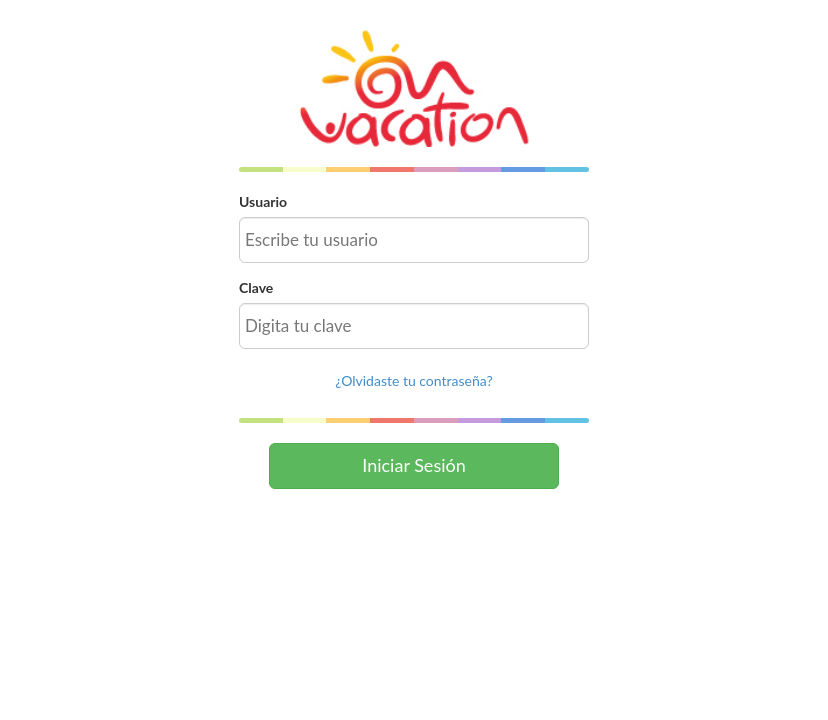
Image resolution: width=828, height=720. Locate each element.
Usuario (263, 201)
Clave (256, 287)
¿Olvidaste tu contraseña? (413, 380)
